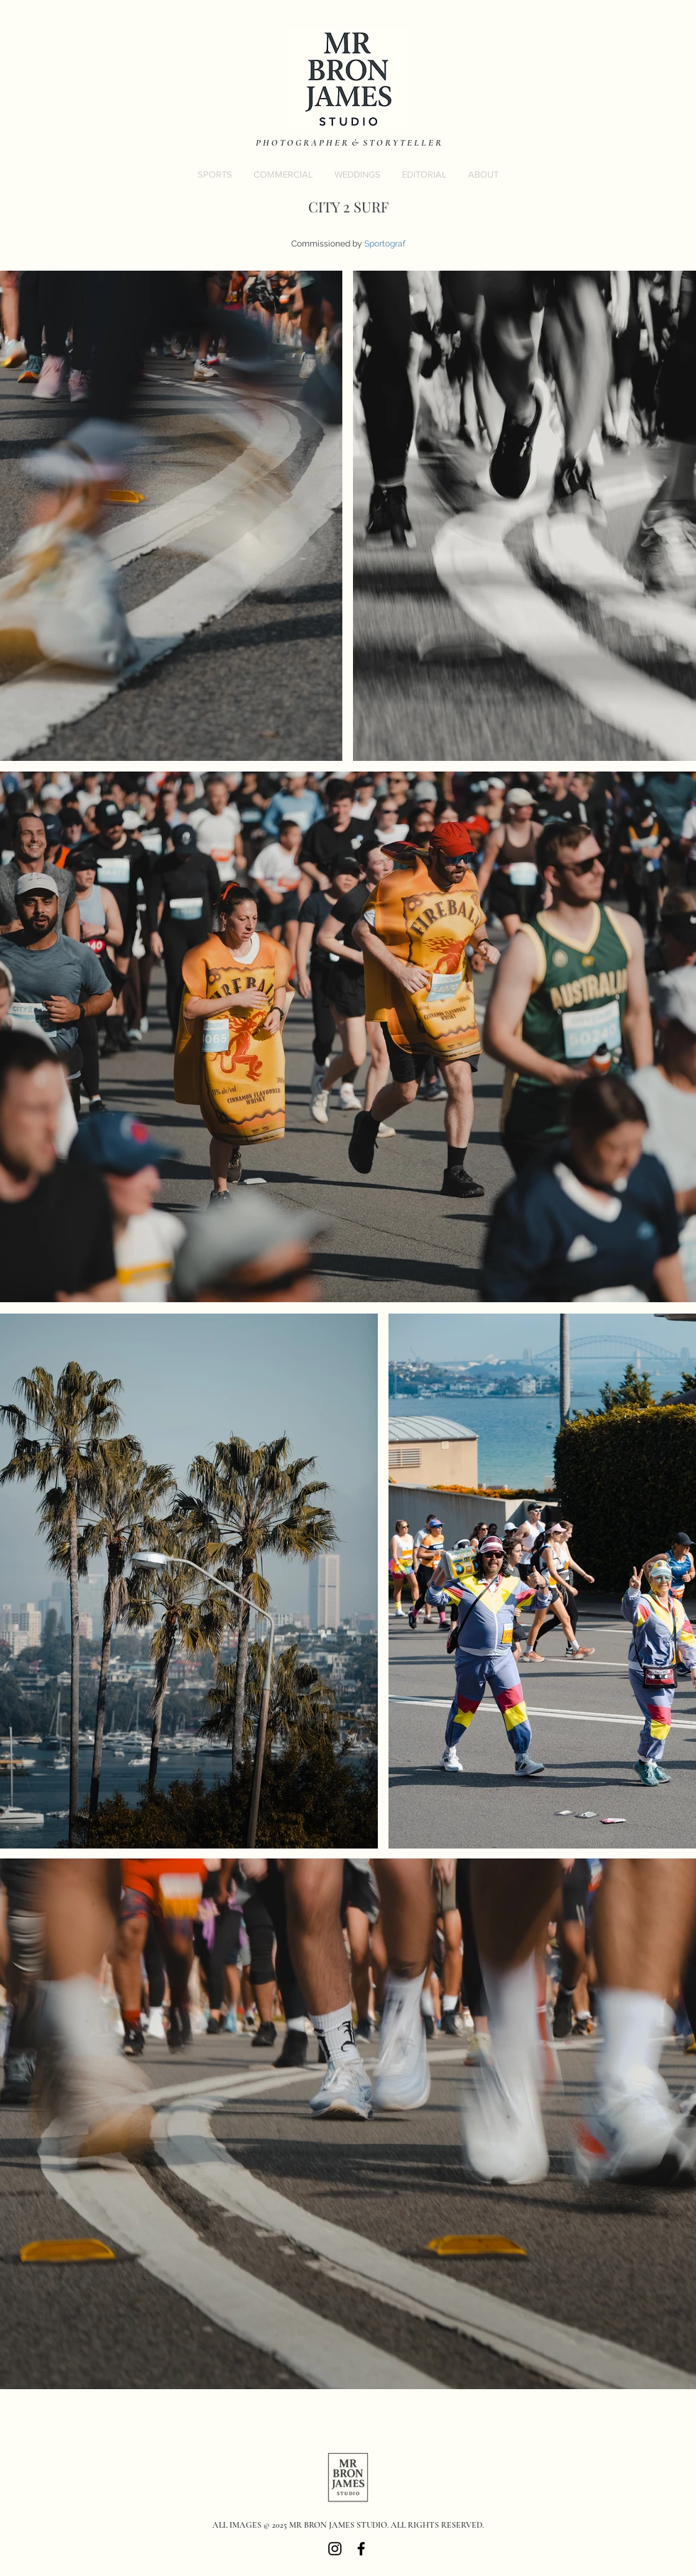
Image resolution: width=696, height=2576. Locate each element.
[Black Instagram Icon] (335, 2549)
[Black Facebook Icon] (361, 2549)
